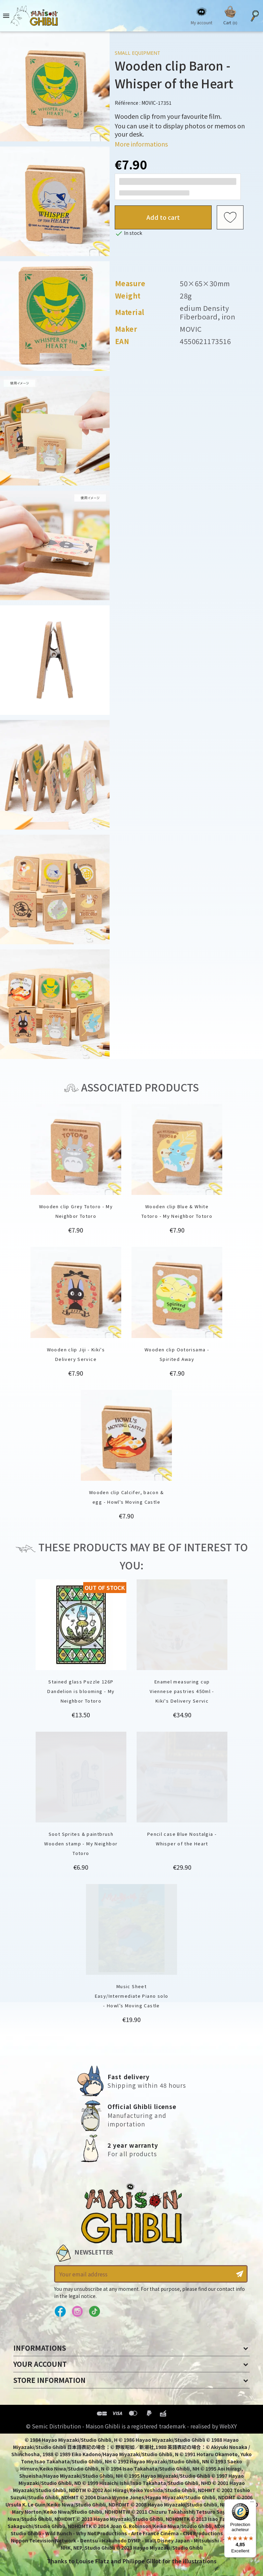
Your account (40, 2364)
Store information (49, 2380)
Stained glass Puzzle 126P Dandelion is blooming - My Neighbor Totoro (80, 1691)
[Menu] (252, 2503)
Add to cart (163, 217)
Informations (39, 2348)
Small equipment (137, 53)
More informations (141, 143)
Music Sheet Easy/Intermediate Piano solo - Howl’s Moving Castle (131, 1996)
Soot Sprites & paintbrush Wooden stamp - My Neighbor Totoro (80, 1843)
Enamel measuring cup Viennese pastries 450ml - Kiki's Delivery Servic (182, 1691)
